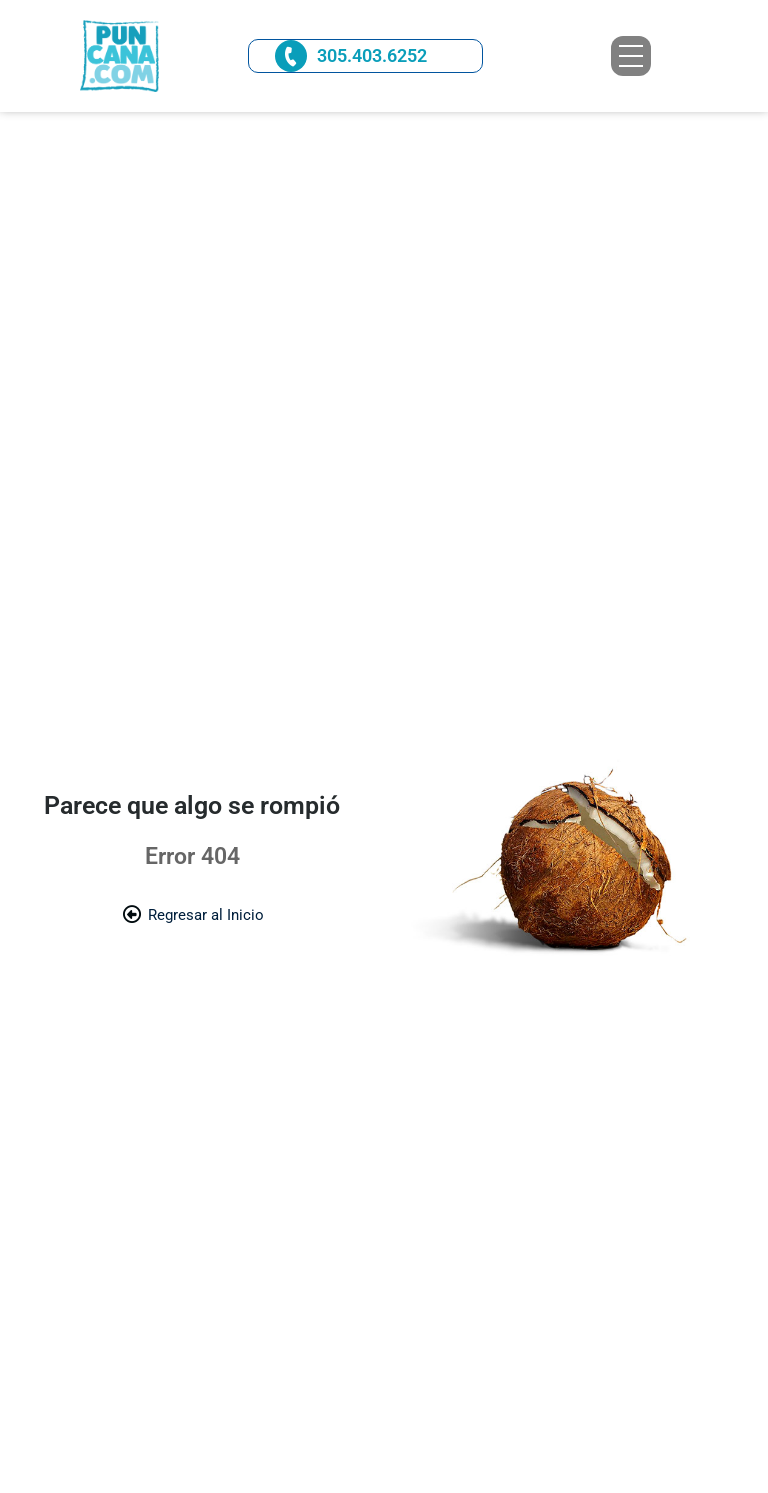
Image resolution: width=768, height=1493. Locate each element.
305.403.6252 (372, 55)
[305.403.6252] (291, 56)
